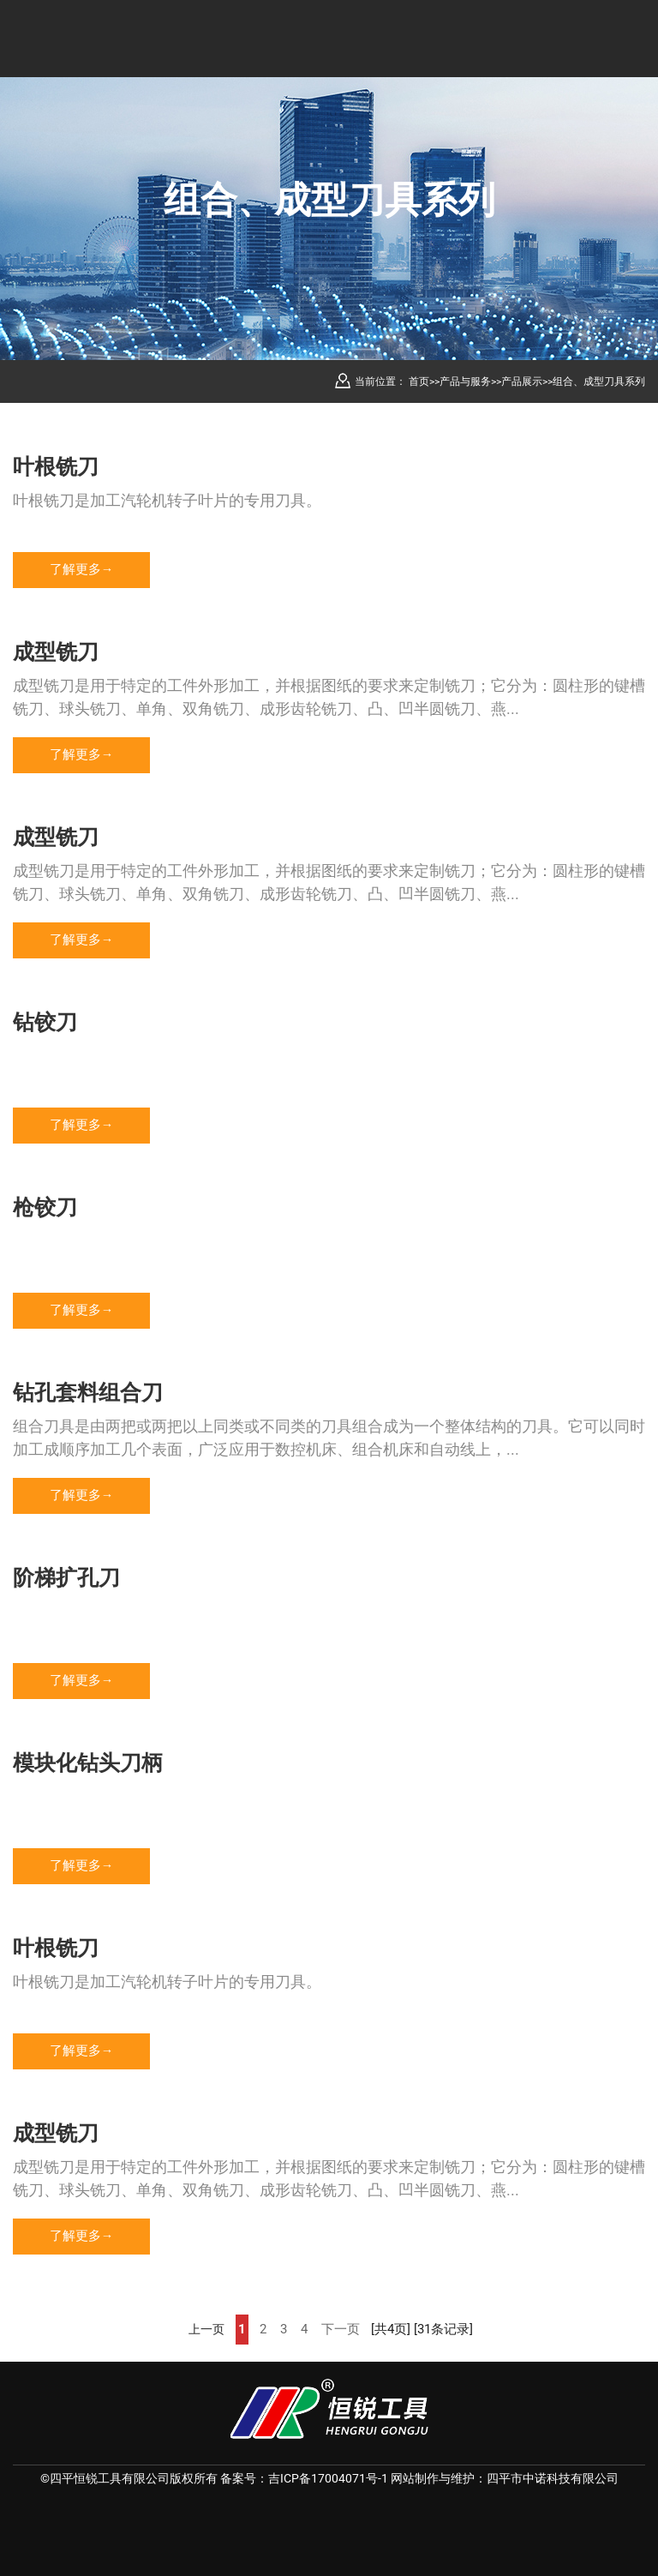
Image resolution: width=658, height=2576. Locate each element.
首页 (419, 381)
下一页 (340, 2329)
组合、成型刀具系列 (599, 381)
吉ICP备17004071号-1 (328, 2478)
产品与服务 (465, 381)
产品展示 (521, 381)
